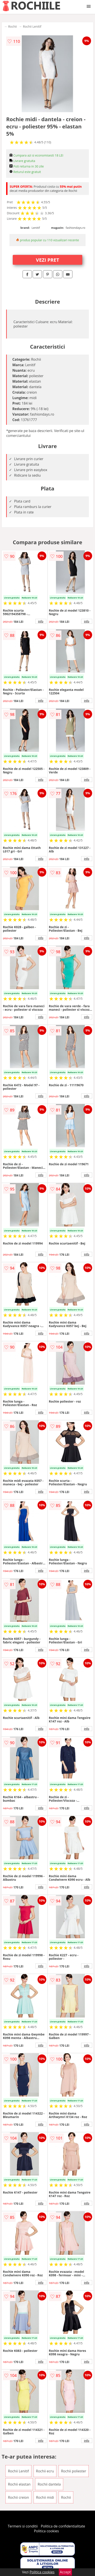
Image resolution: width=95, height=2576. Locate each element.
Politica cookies (46, 2531)
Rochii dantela (49, 2484)
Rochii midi (45, 2497)
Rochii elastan (19, 2484)
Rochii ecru (45, 2471)
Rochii (12, 26)
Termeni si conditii (23, 2526)
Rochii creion (18, 2497)
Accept (65, 2572)
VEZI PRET (47, 259)
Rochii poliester (73, 2471)
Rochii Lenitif (32, 26)
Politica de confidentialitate (63, 2526)
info (40, 621)
